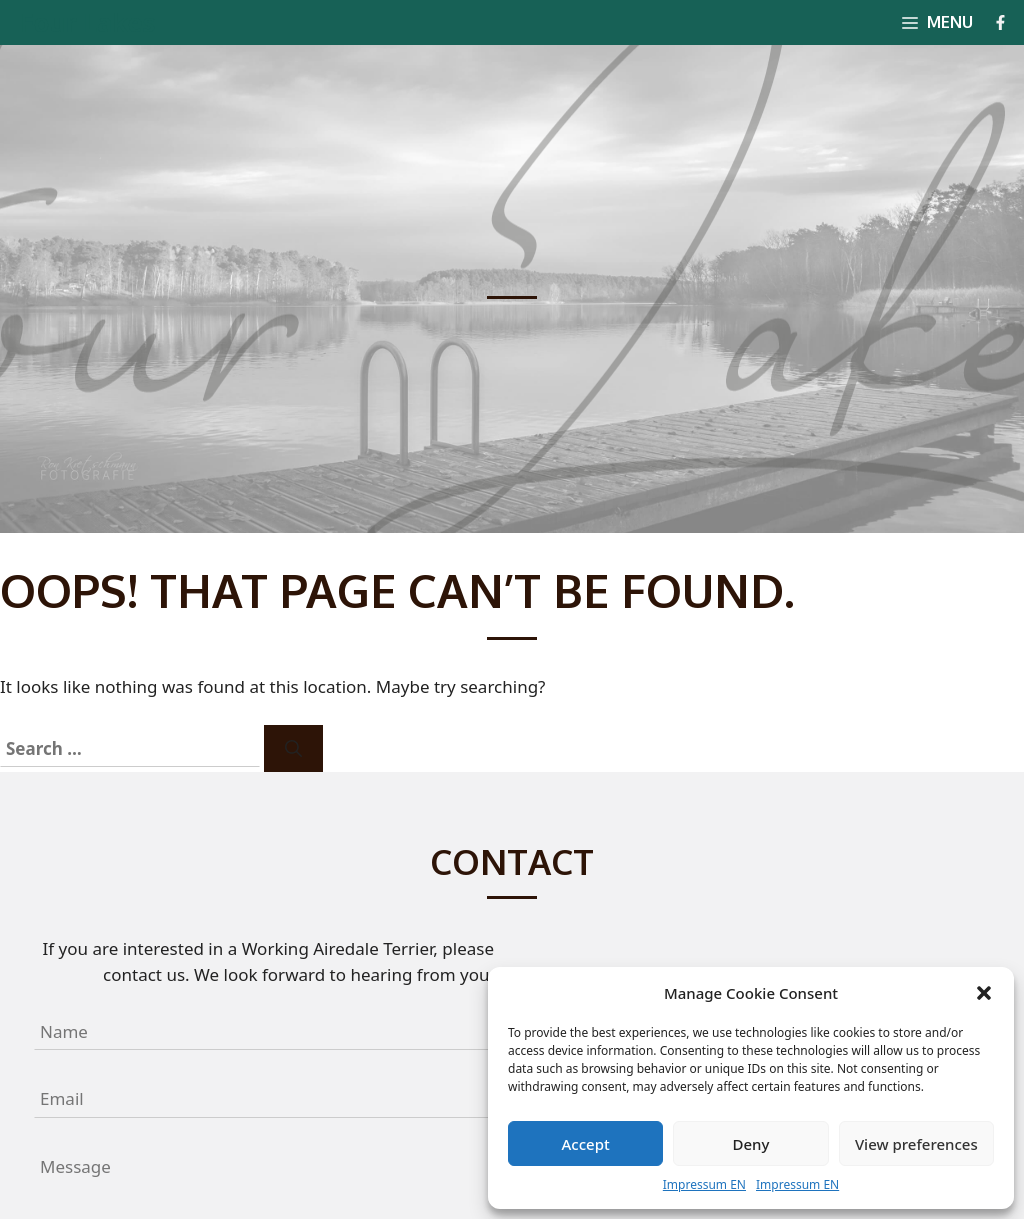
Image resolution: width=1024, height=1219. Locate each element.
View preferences (916, 1144)
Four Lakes (87, 22)
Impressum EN (704, 1184)
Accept (586, 1144)
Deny (751, 1144)
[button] (984, 993)
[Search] (293, 749)
